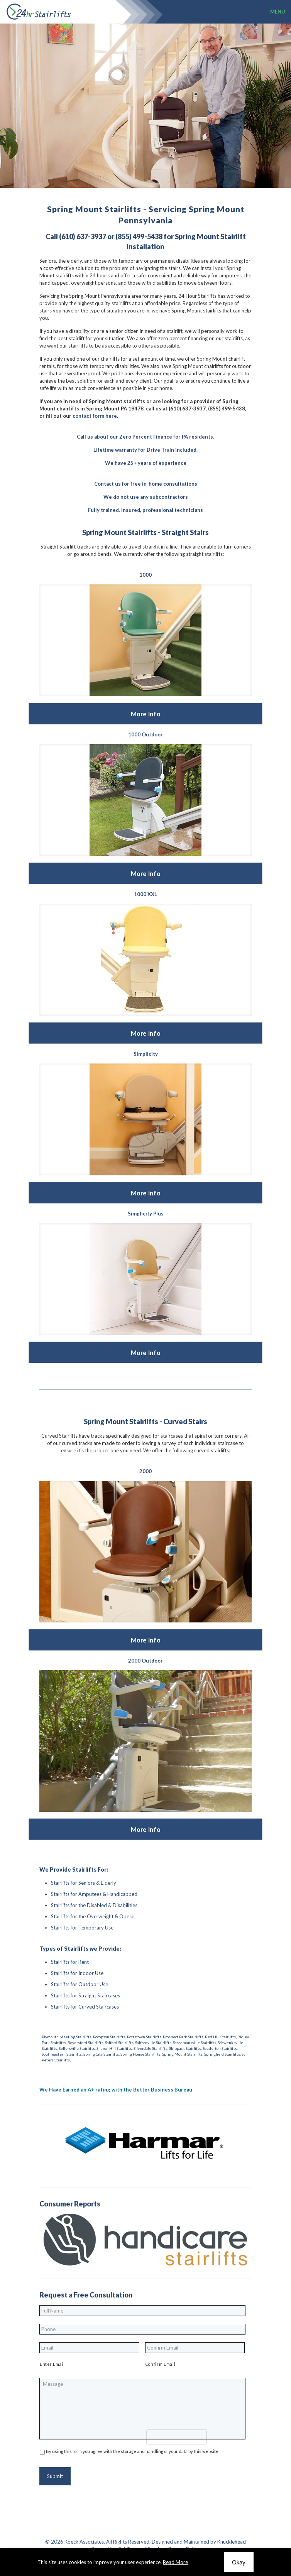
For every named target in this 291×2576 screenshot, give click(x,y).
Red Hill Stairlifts (220, 2036)
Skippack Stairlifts (185, 2048)
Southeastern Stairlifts (62, 2054)
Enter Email (52, 2364)
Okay (238, 2562)
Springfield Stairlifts (222, 2054)
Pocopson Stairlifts (109, 2036)
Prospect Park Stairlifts (183, 2036)
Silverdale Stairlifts (150, 2048)
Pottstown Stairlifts (144, 2036)
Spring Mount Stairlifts (182, 2054)
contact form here (95, 416)
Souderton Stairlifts (220, 2048)
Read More (175, 2562)
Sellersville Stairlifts (77, 2048)
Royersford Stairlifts (85, 2042)
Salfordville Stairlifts (153, 2042)
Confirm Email (161, 2364)
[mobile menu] (280, 11)
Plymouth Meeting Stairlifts (66, 2036)
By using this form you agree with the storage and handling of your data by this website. (132, 2451)
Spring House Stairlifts (140, 2054)
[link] (145, 640)
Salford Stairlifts (119, 2042)
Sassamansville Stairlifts (194, 2042)
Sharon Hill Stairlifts (114, 2048)
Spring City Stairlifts (101, 2054)
